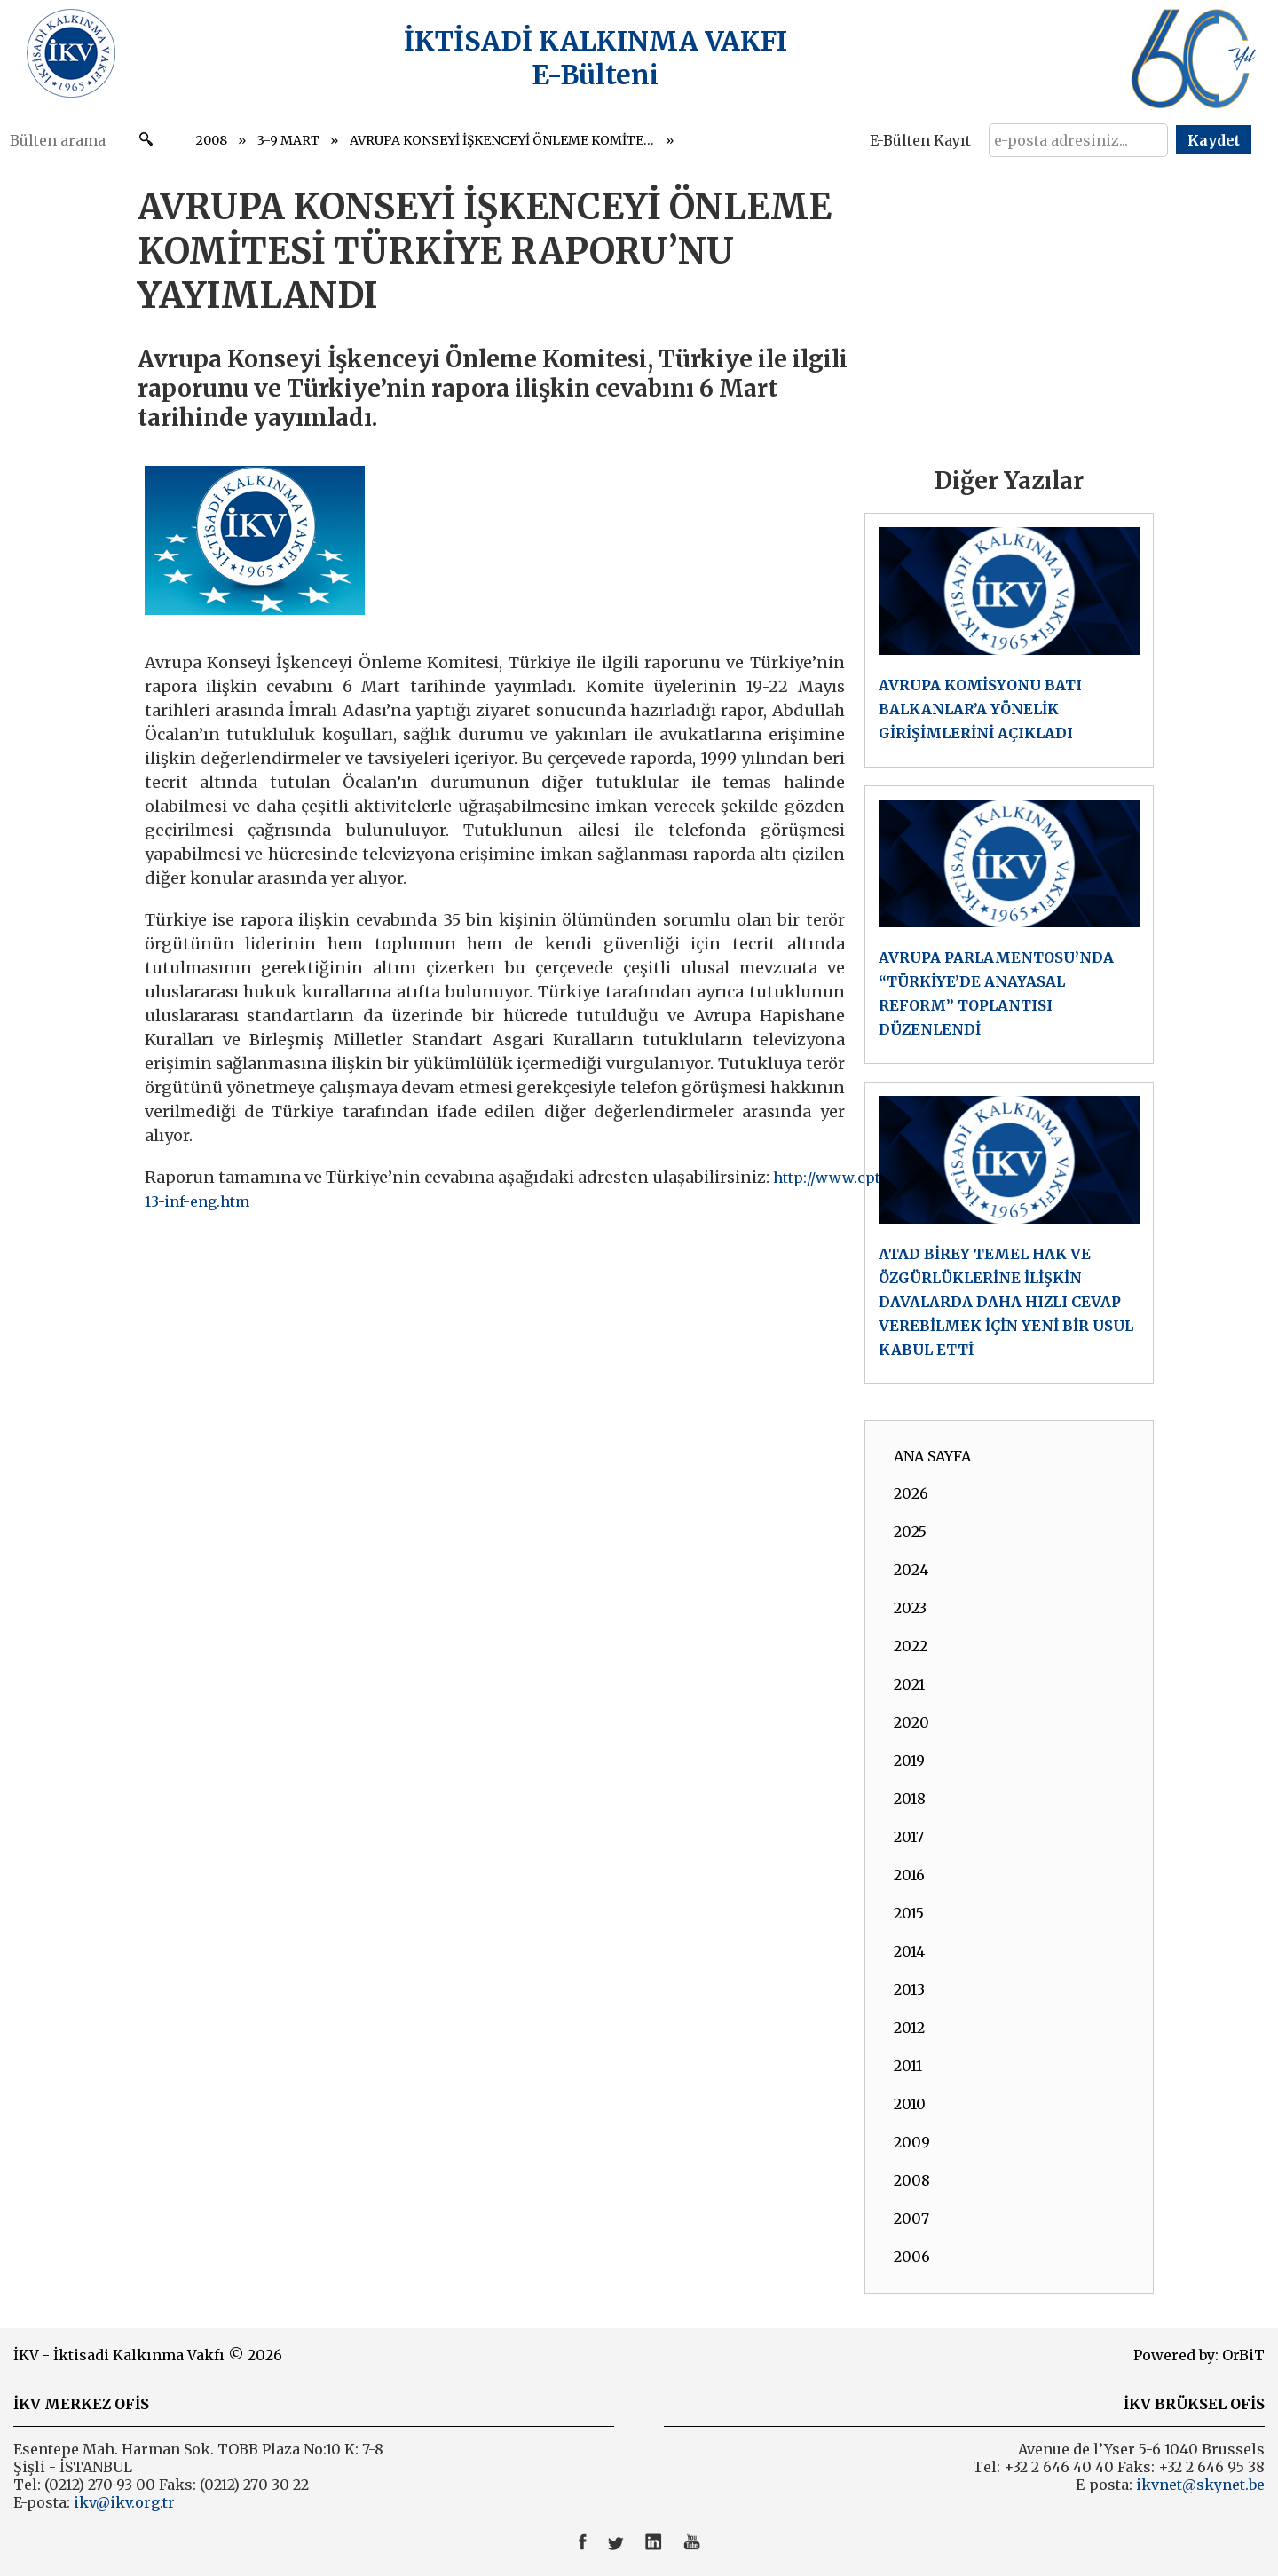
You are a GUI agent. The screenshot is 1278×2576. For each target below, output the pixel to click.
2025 (910, 1531)
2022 (910, 1646)
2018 (910, 1799)
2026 (911, 1493)
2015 (909, 1913)
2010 (910, 2104)
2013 (909, 1989)
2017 (909, 1837)
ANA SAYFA (932, 1456)
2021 (909, 1684)
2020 (911, 1722)
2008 (211, 140)
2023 (910, 1608)
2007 (911, 2218)
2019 (909, 1760)
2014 (909, 1951)
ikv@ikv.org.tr (122, 2502)
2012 (909, 2027)
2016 (909, 1875)
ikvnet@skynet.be (1200, 2484)
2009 (912, 2142)
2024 (911, 1570)
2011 (908, 2066)
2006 (912, 2256)
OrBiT (1243, 2355)
